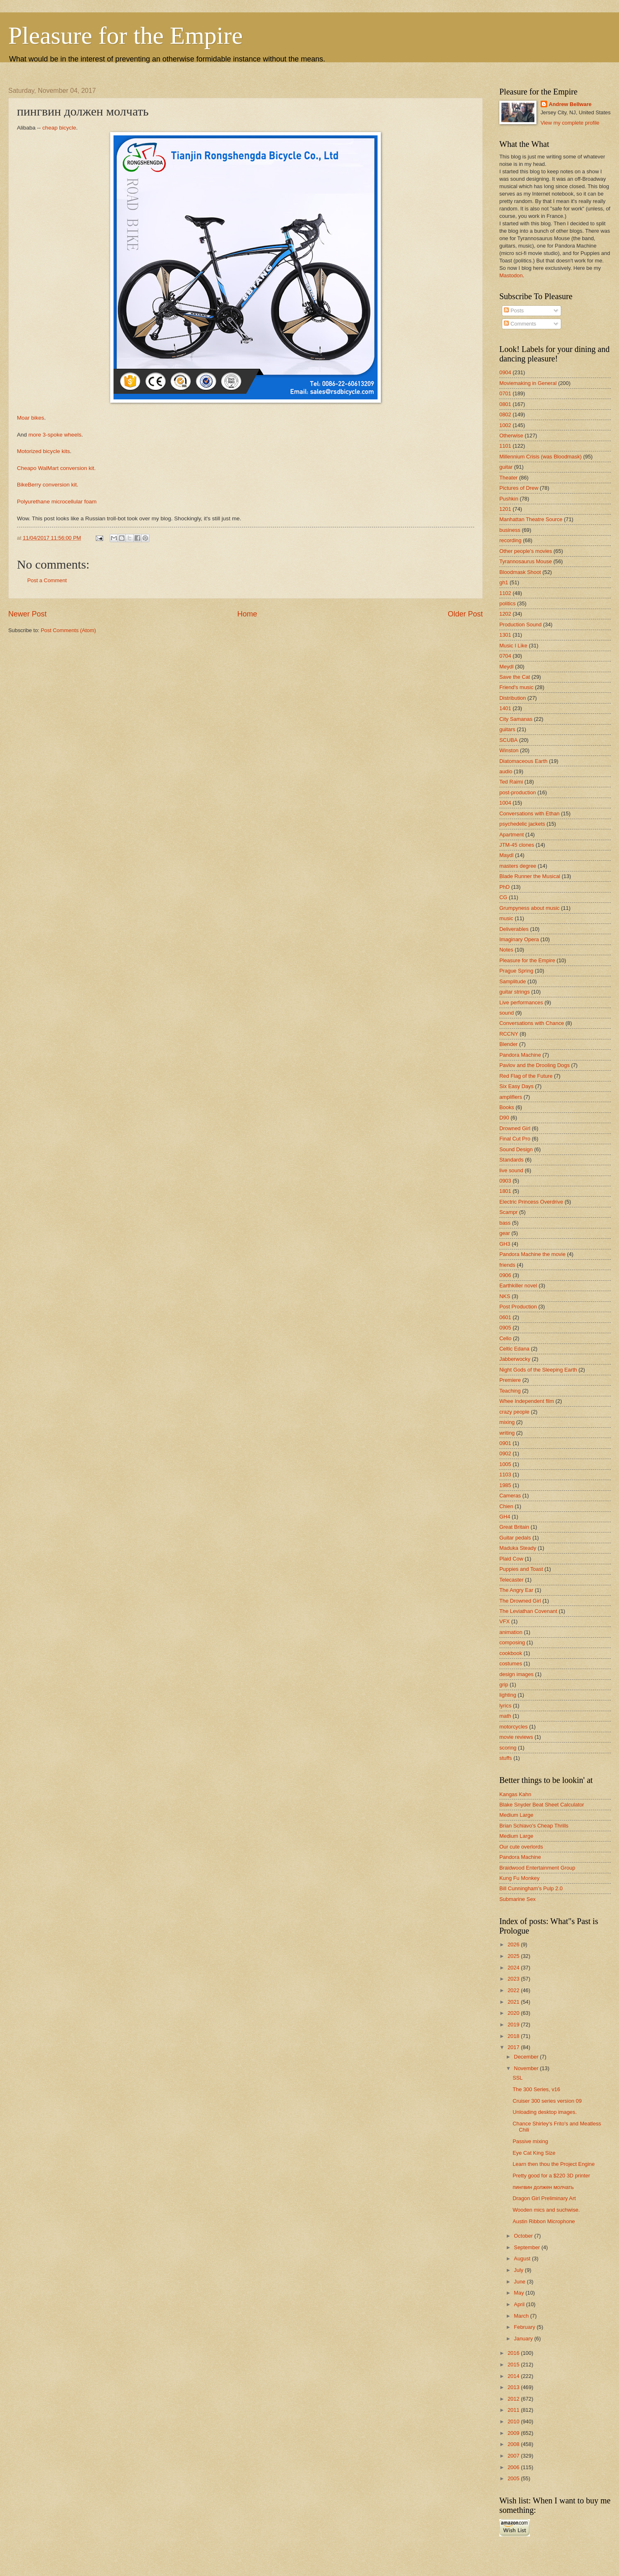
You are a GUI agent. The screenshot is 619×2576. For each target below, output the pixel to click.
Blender (508, 1044)
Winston (509, 750)
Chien (506, 1506)
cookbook (510, 1653)
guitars (507, 729)
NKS (504, 1296)
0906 (505, 1275)
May (519, 2293)
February (525, 2327)
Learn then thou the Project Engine (554, 2164)
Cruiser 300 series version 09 (547, 2101)
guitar (506, 467)
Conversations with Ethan (529, 813)
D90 (504, 1117)
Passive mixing (530, 2141)
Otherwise (511, 435)
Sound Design (516, 1149)
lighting (507, 1695)
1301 (505, 635)
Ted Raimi (511, 782)
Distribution (512, 698)
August (523, 2258)
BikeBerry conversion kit (47, 485)
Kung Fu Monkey (519, 1878)
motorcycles (513, 1727)
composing (512, 1642)
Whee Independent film (526, 1401)
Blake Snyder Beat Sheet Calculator (541, 1805)
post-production (517, 792)
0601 (505, 1317)
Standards (511, 1160)
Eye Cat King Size (534, 2153)
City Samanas (515, 719)
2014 (514, 2376)
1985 (505, 1485)
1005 (505, 1464)
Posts (514, 310)
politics (507, 603)
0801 (505, 404)
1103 (505, 1474)
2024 (514, 1967)
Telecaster (511, 1580)
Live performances (521, 1002)
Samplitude (512, 981)
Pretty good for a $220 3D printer (551, 2175)
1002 (505, 425)
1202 (505, 614)
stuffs (505, 1758)
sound (506, 1013)
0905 (505, 1328)
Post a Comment (47, 580)
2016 (514, 2353)
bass (504, 1223)
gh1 (503, 582)
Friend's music (516, 687)
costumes (510, 1663)
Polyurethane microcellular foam (57, 501)
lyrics (505, 1705)
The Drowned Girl (520, 1601)
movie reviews (516, 1737)
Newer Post (27, 614)
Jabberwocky (514, 1359)
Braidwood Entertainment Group (537, 1868)
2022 (514, 1990)
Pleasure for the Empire (125, 35)
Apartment (511, 834)
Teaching (510, 1391)
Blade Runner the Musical (529, 876)
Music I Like (513, 645)
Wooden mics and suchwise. (546, 2210)
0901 (505, 1443)
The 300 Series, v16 (536, 2089)
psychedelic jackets (522, 824)
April (520, 2304)
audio (506, 771)
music (506, 918)
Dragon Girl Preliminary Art (544, 2198)
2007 (514, 2456)
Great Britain (514, 1527)
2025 (514, 1956)
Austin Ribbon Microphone (544, 2221)
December (527, 2057)
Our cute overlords (521, 1847)
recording (510, 540)
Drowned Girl (514, 1128)
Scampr (508, 1212)
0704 (505, 656)
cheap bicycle (59, 128)
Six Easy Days (516, 1086)
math (505, 1716)
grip (503, 1684)
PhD (504, 887)
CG (503, 897)
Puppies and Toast (521, 1569)
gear (504, 1233)
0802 (505, 414)
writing (507, 1433)
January (524, 2338)
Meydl (506, 666)
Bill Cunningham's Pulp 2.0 (530, 1888)
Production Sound (520, 624)
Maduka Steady (517, 1548)
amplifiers (510, 1097)
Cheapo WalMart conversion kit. (56, 468)
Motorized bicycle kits (43, 451)
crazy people (514, 1412)
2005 (514, 2478)
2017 (514, 2047)
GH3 (504, 1244)
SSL (517, 2078)
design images (516, 1674)
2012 (514, 2399)
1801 (505, 1191)
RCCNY (508, 1034)
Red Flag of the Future (526, 1076)
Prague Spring (516, 971)
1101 (505, 446)
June (520, 2281)
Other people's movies (525, 551)
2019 (514, 2024)
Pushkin (508, 499)
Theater (508, 478)
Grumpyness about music (529, 908)
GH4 (504, 1516)
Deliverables (514, 929)
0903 (505, 1181)
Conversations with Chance (531, 1023)
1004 (505, 803)
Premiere (510, 1380)
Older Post (465, 614)
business (509, 530)
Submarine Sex (517, 1899)
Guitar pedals (515, 1538)
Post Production (518, 1306)
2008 (514, 2444)
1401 (505, 708)
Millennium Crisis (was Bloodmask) (540, 456)
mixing (507, 1422)
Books (506, 1107)
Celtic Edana (514, 1349)
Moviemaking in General (528, 383)
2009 (514, 2433)
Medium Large (516, 1815)
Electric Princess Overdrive (531, 1202)
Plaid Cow (511, 1559)
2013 (514, 2387)
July (519, 2270)
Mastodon (511, 275)
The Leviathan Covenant (528, 1611)
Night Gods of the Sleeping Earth (538, 1370)
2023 (514, 1979)
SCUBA (508, 740)
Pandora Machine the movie (532, 1254)
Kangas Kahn (515, 1794)
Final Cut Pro (514, 1139)
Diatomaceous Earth (523, 761)
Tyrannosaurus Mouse (525, 561)
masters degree (517, 866)
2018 (514, 2036)
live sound (511, 1170)
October (524, 2236)
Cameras (510, 1495)
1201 (505, 509)
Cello (505, 1338)
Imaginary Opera (519, 939)
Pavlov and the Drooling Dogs (534, 1065)
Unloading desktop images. (544, 2112)
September (527, 2247)
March (522, 2316)
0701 (505, 393)
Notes (506, 950)
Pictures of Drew (518, 488)
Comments (520, 324)
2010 (514, 2421)
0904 (505, 372)
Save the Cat (514, 677)
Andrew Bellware (570, 104)
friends (507, 1265)
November (527, 2068)
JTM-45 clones (516, 845)
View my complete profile (570, 123)
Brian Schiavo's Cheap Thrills (534, 1826)
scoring (508, 1748)
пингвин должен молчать (543, 2187)
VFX (504, 1621)
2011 (514, 2410)
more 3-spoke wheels (54, 435)
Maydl (506, 855)
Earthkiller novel (518, 1285)
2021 (514, 2002)
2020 (514, 2013)
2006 (514, 2467)
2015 (514, 2364)
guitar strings (514, 992)
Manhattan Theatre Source (530, 519)
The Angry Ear (516, 1590)
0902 (505, 1453)
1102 (505, 593)
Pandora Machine (520, 1055)
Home (247, 614)
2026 (514, 1944)
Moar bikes (30, 418)
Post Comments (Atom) (68, 630)
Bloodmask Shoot (520, 572)
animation (510, 1632)
